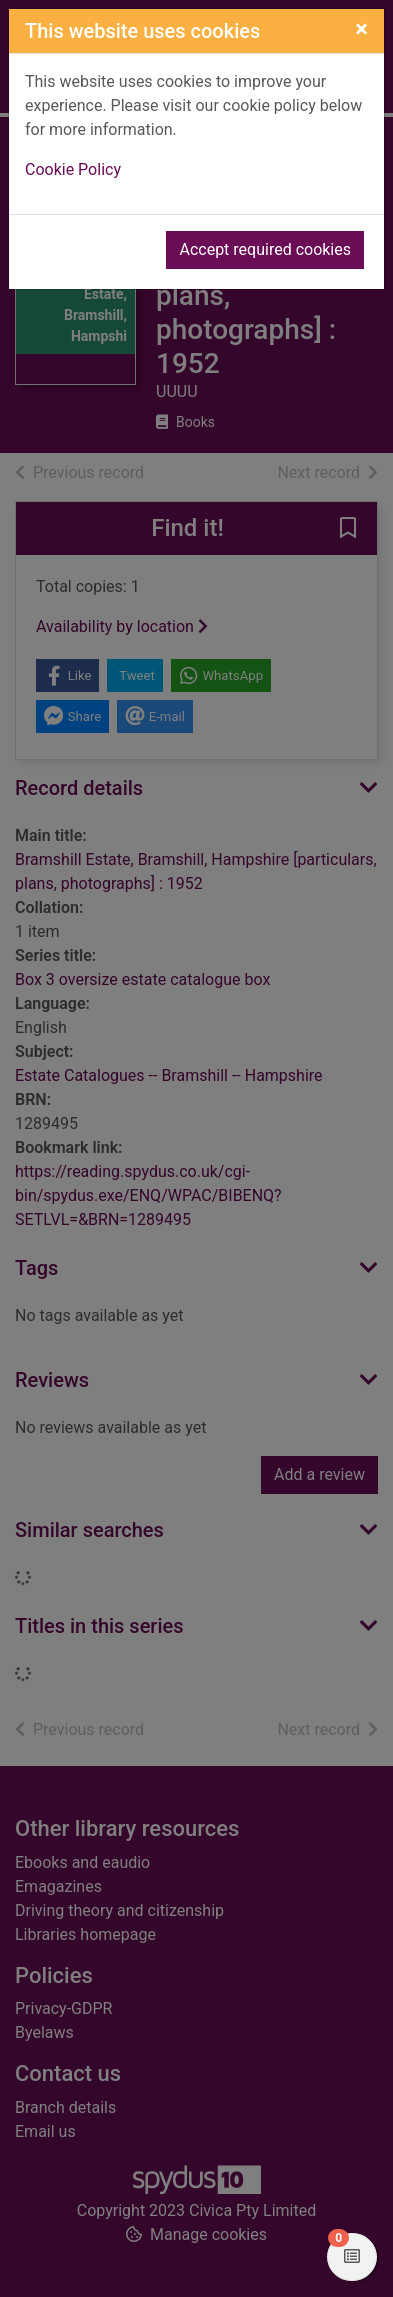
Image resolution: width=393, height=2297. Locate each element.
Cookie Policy (73, 169)
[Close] (361, 29)
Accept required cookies (265, 249)
